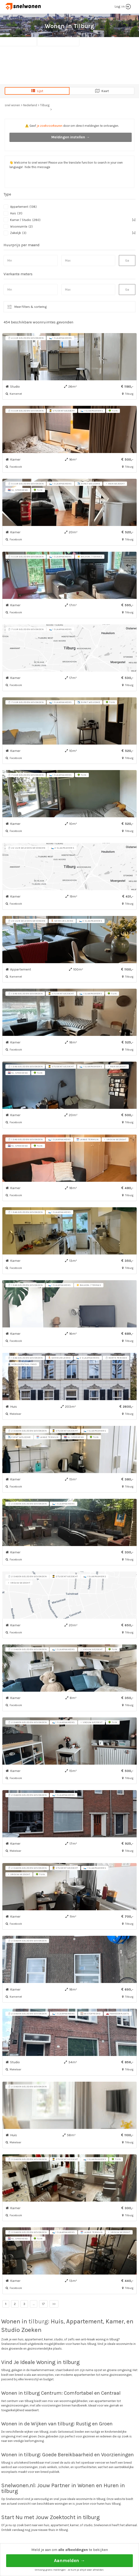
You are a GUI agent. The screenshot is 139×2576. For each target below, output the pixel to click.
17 (43, 2304)
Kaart (102, 91)
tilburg (38, 2321)
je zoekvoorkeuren (49, 125)
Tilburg (44, 105)
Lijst (37, 91)
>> (54, 2304)
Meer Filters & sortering (30, 307)
